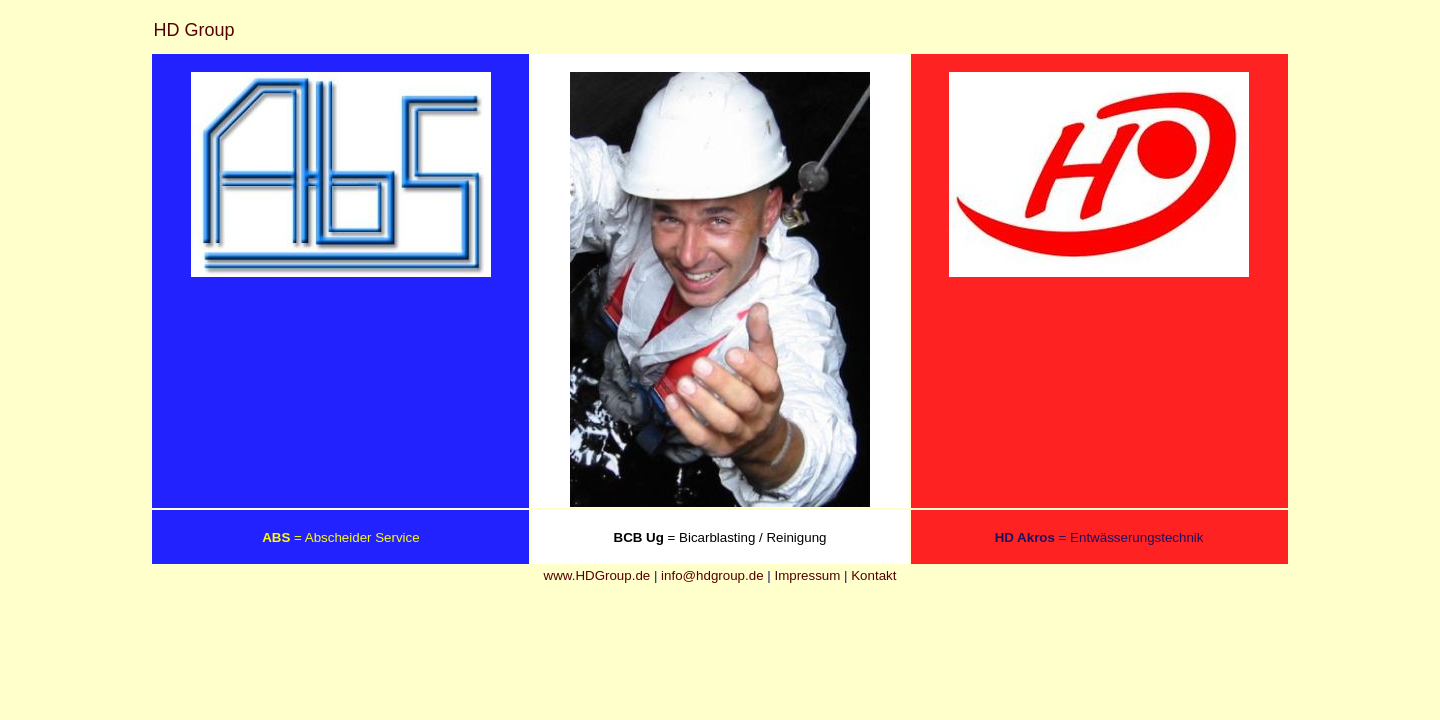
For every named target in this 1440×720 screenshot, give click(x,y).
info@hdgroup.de (712, 575)
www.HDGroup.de (597, 575)
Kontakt (873, 575)
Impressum (807, 575)
